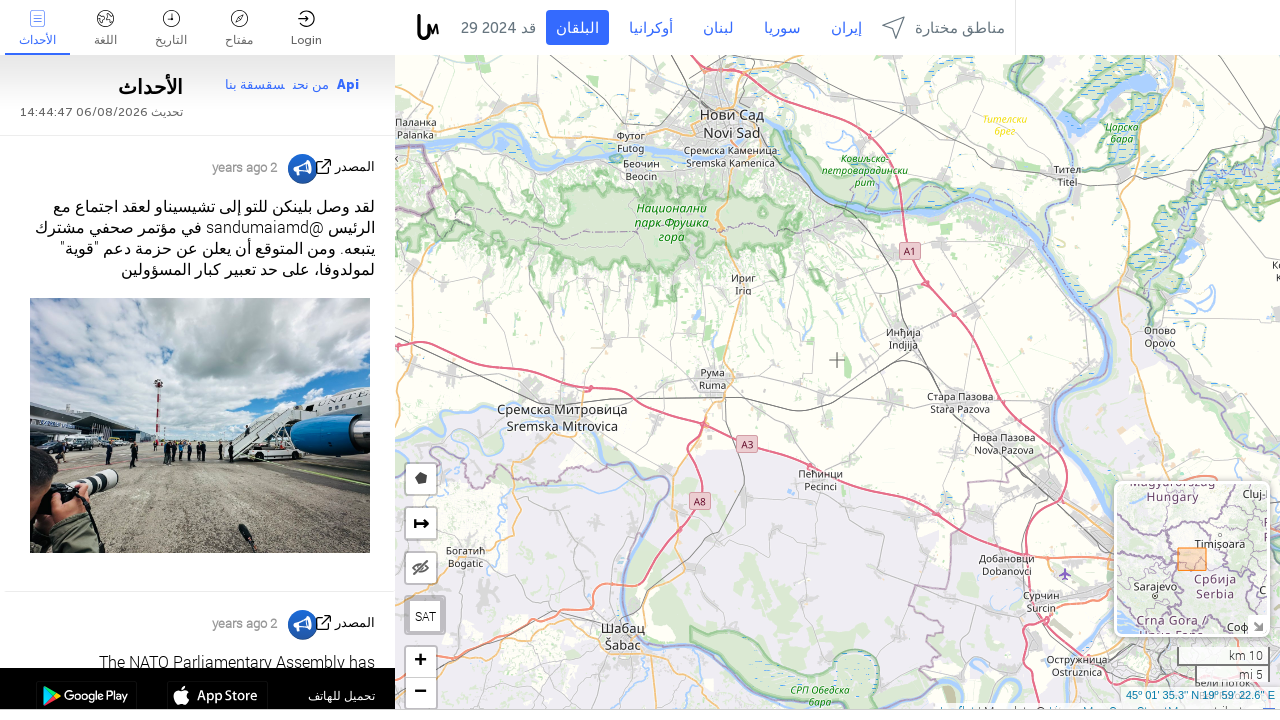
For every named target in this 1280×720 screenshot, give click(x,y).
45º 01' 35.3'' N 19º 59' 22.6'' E (1200, 695)
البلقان (577, 28)
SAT (425, 616)
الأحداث (37, 28)
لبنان (718, 28)
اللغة (105, 28)
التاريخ (171, 28)
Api (348, 84)
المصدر (355, 166)
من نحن (311, 84)
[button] (421, 662)
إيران (846, 28)
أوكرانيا (651, 28)
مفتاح (239, 28)
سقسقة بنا (255, 84)
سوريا (782, 28)
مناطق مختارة (943, 27)
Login (306, 28)
